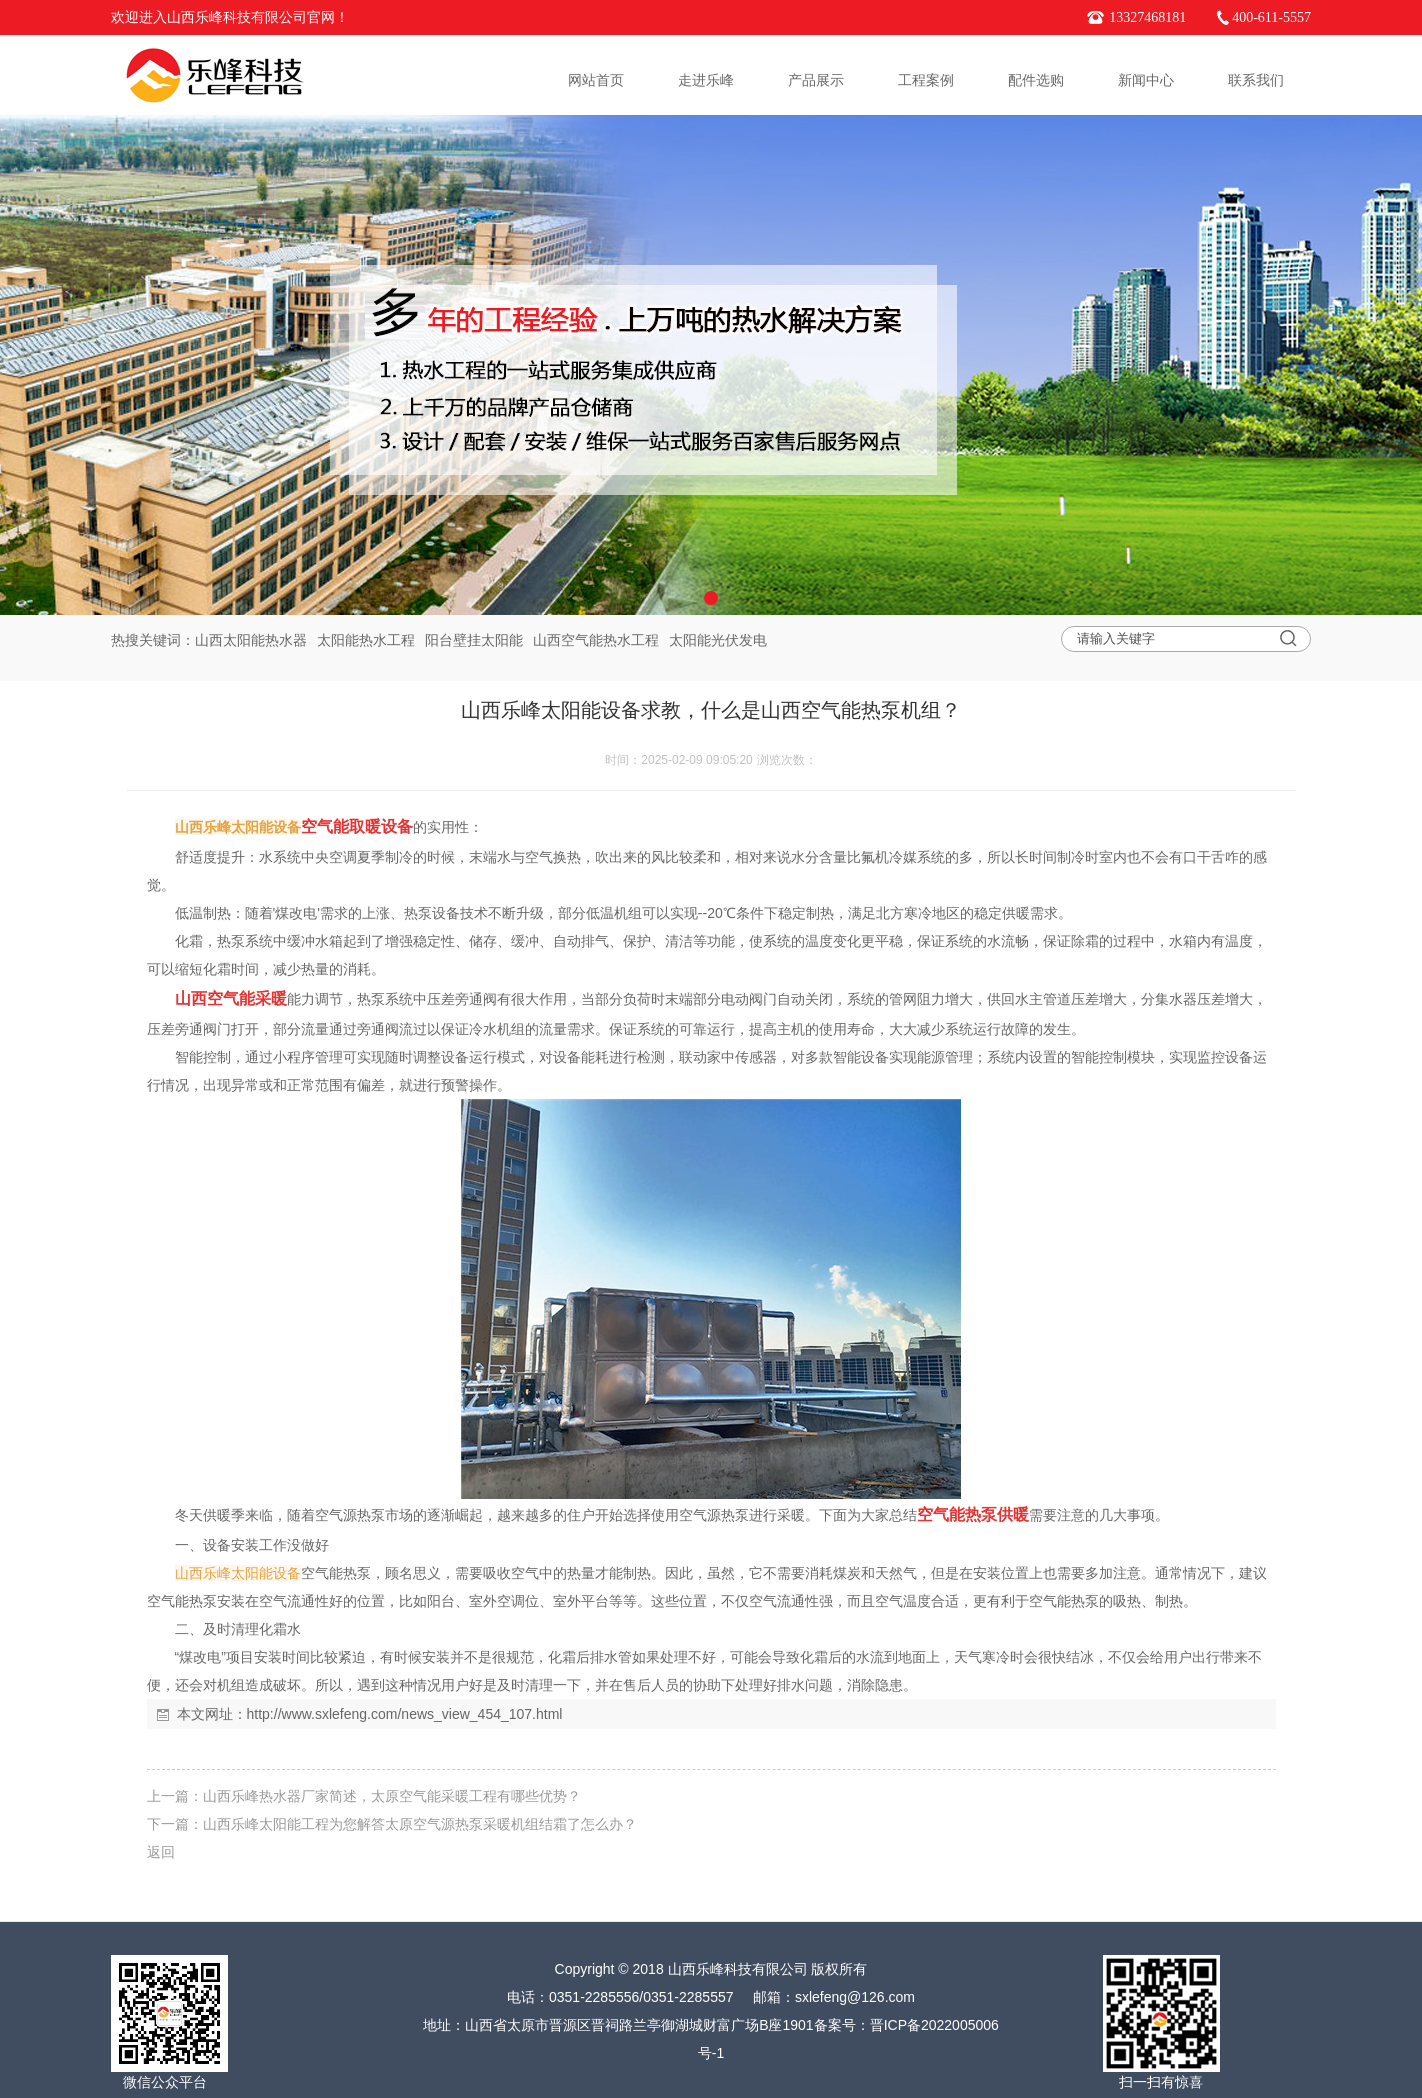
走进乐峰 (706, 80)
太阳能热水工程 (366, 640)
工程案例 (926, 80)
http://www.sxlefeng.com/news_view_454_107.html (405, 1714)
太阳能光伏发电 (718, 640)
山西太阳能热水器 (251, 640)
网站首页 (596, 80)
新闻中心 (1146, 80)
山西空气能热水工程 (596, 640)
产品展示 (816, 80)
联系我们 (1256, 80)
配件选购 (1036, 80)
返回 (161, 1852)
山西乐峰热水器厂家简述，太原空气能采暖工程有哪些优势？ (392, 1796)
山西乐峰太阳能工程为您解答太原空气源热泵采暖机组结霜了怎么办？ (420, 1824)
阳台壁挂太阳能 (474, 640)
